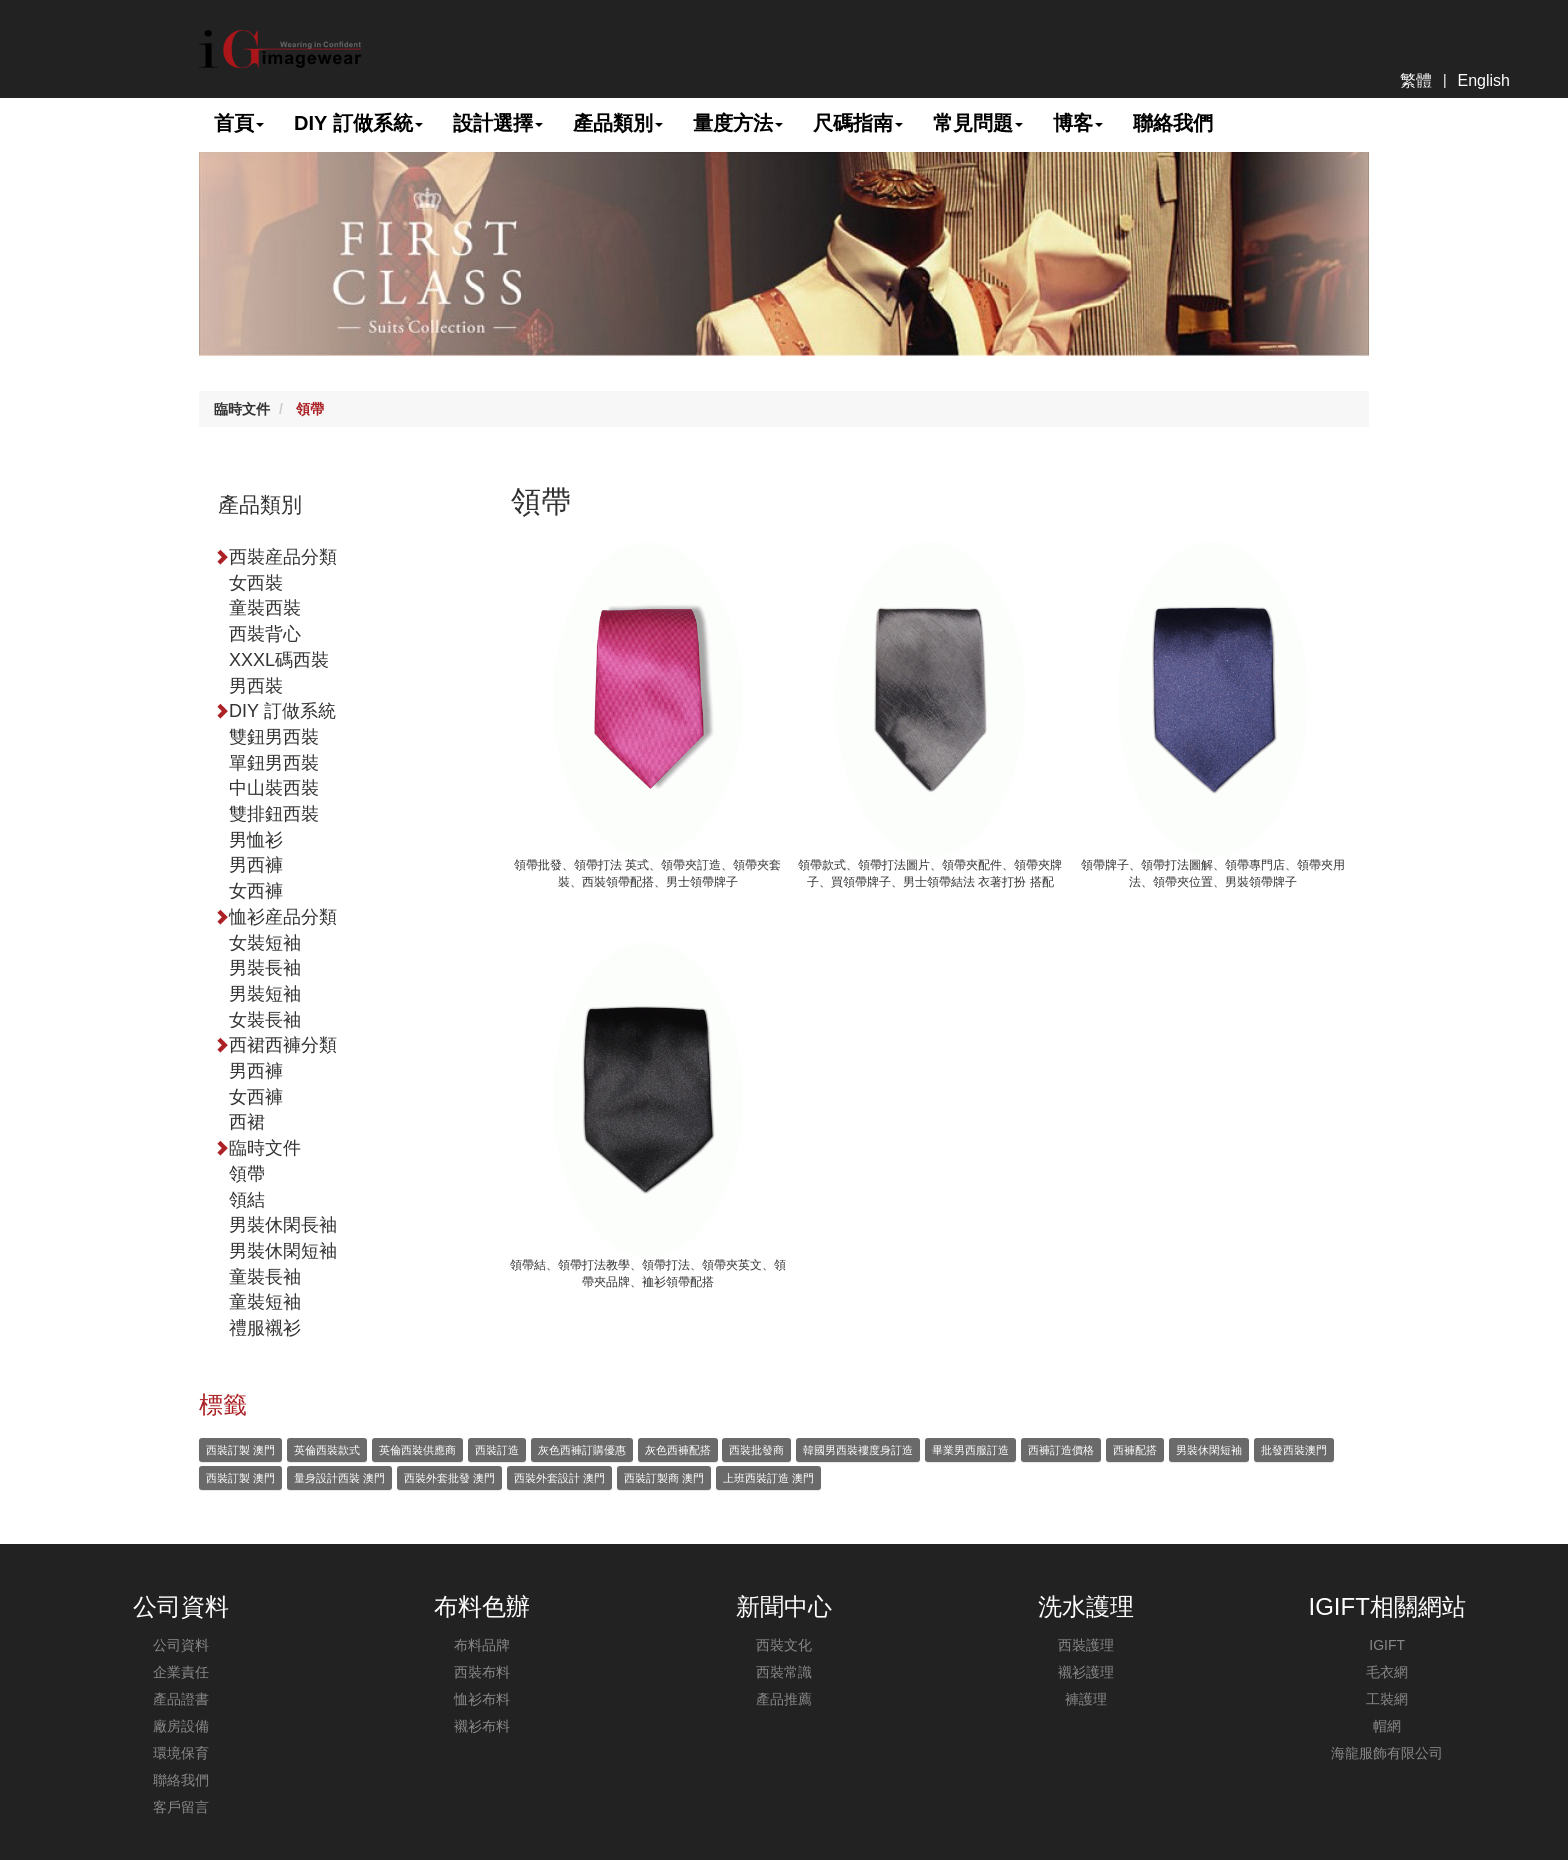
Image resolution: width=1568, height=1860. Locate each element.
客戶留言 (181, 1807)
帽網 (1387, 1726)
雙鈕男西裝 (274, 737)
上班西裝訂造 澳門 (768, 1478)
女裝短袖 (265, 943)
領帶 (310, 409)
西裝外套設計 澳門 (559, 1478)
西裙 (247, 1122)
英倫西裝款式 (327, 1450)
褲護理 (1086, 1699)
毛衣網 (1387, 1672)
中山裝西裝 (274, 788)
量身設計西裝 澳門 (339, 1478)
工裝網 (1387, 1699)
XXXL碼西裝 (279, 660)
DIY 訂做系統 (358, 123)
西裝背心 (265, 634)
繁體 (1416, 80)
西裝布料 (482, 1672)
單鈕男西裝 (274, 763)
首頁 (239, 123)
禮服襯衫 (265, 1328)
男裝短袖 (265, 994)
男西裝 (256, 686)
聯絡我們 (1173, 123)
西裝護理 (1086, 1645)
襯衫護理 (1086, 1672)
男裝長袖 (265, 968)
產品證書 (181, 1699)
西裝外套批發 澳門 (449, 1478)
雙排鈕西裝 (274, 814)
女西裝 (256, 583)
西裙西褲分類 (283, 1045)
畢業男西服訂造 (970, 1450)
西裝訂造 (497, 1450)
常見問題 (978, 123)
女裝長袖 (265, 1020)
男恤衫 (256, 840)
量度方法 (738, 123)
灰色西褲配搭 (678, 1450)
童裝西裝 (265, 608)
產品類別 (618, 123)
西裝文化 (784, 1645)
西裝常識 (784, 1672)
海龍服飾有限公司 (1387, 1753)
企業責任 (181, 1672)
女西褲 (256, 891)
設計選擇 (498, 123)
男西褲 (256, 865)
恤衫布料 (482, 1699)
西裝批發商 (756, 1450)
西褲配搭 (1135, 1450)
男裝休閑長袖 (283, 1225)
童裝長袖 (265, 1277)
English (1484, 80)
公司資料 (181, 1645)
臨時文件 (242, 409)
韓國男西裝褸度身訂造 (858, 1450)
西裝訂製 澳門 (240, 1450)
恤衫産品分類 (283, 917)
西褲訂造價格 (1061, 1450)
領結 (247, 1200)
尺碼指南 (858, 123)
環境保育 (181, 1753)
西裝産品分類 (283, 557)
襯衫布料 (482, 1726)
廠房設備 (181, 1726)
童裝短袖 (265, 1302)
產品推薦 (784, 1699)
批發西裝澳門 (1294, 1450)
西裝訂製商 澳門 (664, 1478)
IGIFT (1387, 1645)
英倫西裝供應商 (417, 1450)
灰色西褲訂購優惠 (582, 1450)
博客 (1078, 123)
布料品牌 (482, 1645)
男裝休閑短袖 (283, 1251)
